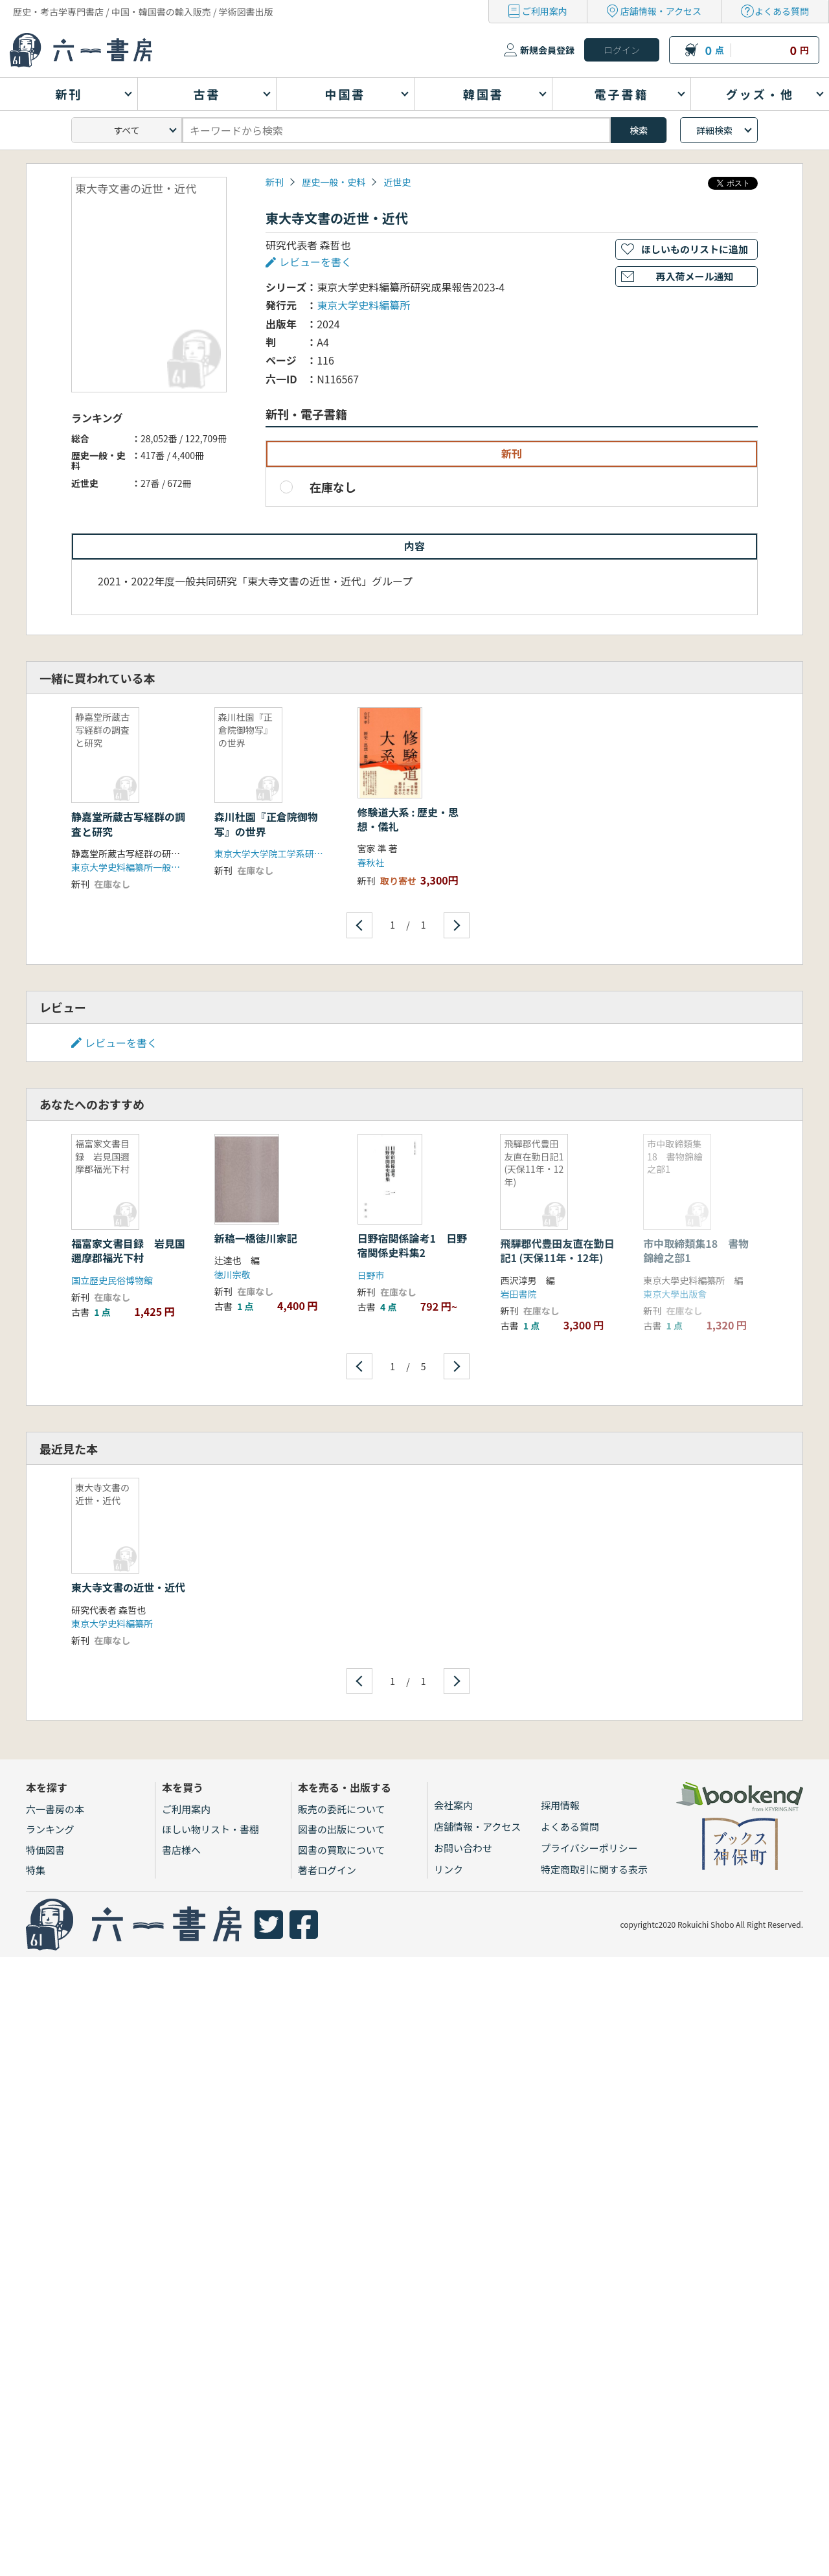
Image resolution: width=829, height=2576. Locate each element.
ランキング (50, 1829)
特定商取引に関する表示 (594, 1869)
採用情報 (560, 1805)
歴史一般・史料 (333, 181)
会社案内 (453, 1805)
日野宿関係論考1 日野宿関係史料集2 (412, 1245)
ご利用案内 (544, 11)
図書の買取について (341, 1850)
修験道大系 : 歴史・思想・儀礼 (408, 819)
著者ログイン (327, 1870)
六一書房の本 (55, 1809)
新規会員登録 (547, 49)
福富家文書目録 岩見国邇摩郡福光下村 (128, 1250)
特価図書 (45, 1850)
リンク (448, 1869)
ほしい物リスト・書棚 (210, 1829)
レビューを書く (315, 261)
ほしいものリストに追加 (694, 249)
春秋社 (371, 862)
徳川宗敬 (232, 1274)
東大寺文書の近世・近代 (128, 1587)
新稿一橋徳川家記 (255, 1238)
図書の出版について (341, 1829)
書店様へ (181, 1850)
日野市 (371, 1275)
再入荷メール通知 (694, 276)
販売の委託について (341, 1809)
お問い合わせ (463, 1848)
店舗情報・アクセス (660, 11)
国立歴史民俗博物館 (112, 1280)
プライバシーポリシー (589, 1848)
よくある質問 (782, 11)
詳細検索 (714, 130)
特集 (35, 1870)
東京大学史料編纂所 (363, 305)
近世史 (397, 181)
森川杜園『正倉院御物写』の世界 (266, 824)
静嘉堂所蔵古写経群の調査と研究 (128, 824)
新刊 (275, 181)
